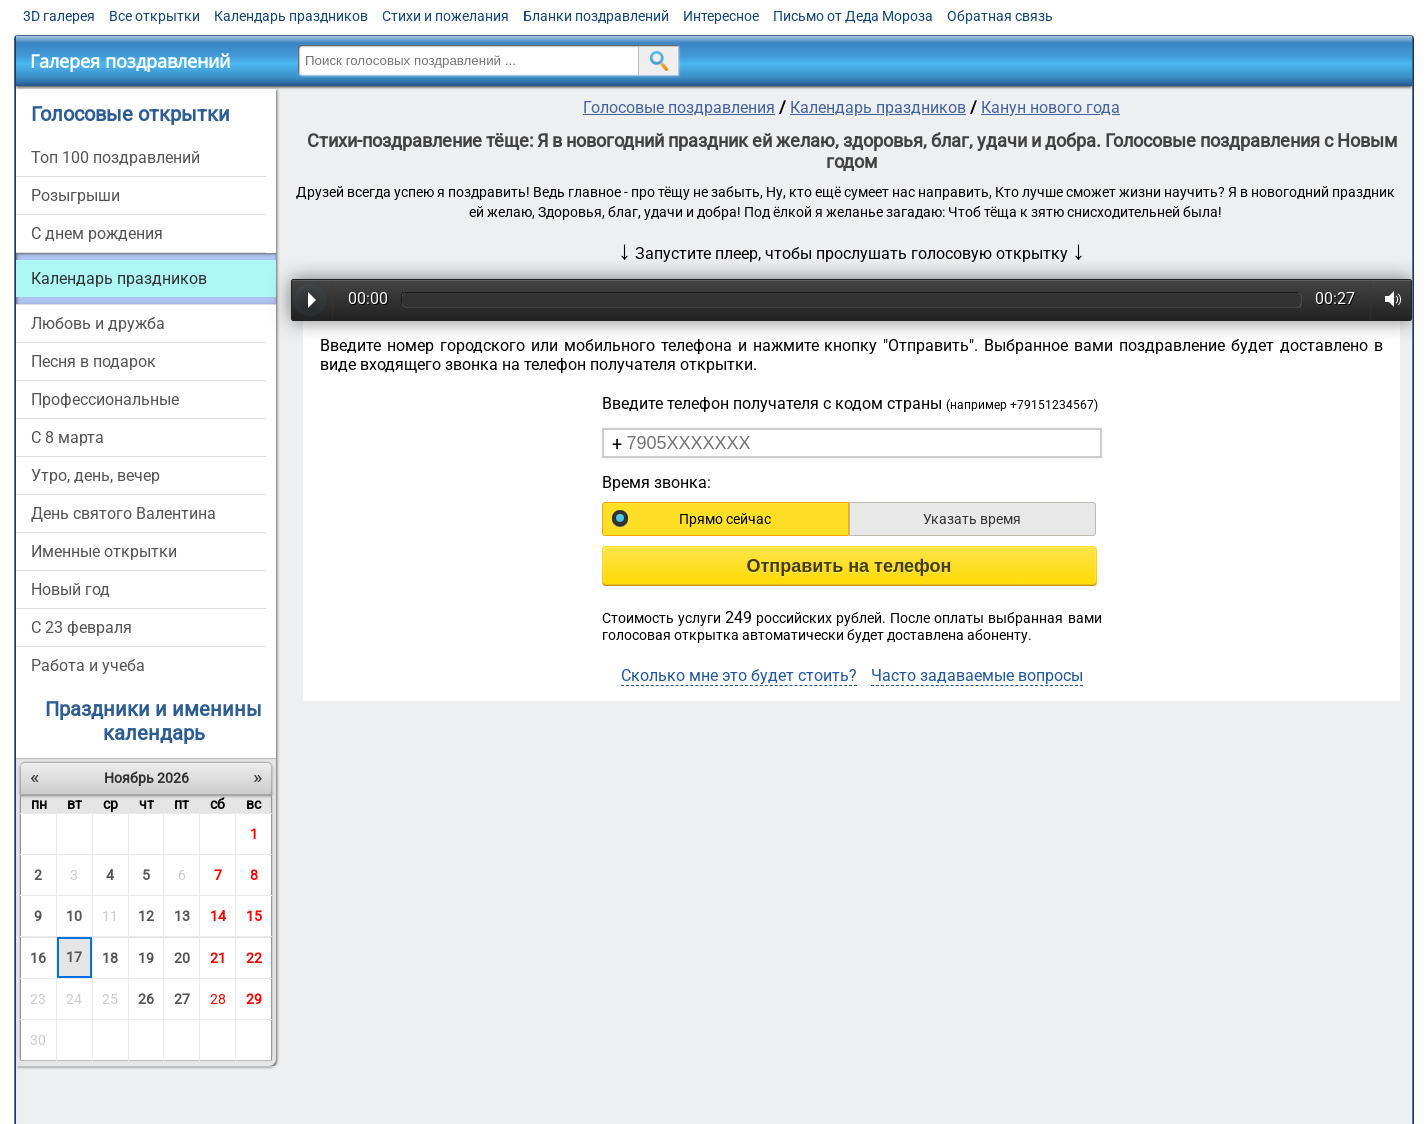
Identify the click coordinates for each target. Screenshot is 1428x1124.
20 (182, 958)
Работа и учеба (88, 665)
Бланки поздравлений (596, 16)
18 (110, 958)
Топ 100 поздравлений (115, 157)
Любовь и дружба (98, 323)
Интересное (721, 16)
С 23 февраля (81, 627)
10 (74, 916)
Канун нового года (1050, 107)
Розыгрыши (75, 195)
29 (254, 999)
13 (182, 916)
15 (254, 916)
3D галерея (59, 16)
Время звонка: (656, 482)
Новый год (70, 589)
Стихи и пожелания (445, 16)
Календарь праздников (291, 16)
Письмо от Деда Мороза (853, 16)
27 (182, 999)
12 (146, 916)
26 (146, 999)
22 (254, 958)
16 (38, 958)
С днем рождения (97, 233)
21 (218, 958)
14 (218, 916)
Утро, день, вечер (95, 475)
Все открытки (154, 16)
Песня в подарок (93, 361)
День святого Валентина (123, 513)
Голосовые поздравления (679, 107)
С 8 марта (67, 437)
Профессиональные (105, 399)
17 (74, 957)
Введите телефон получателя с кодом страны (850, 403)
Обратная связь (1000, 16)
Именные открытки (104, 551)
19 (146, 958)
